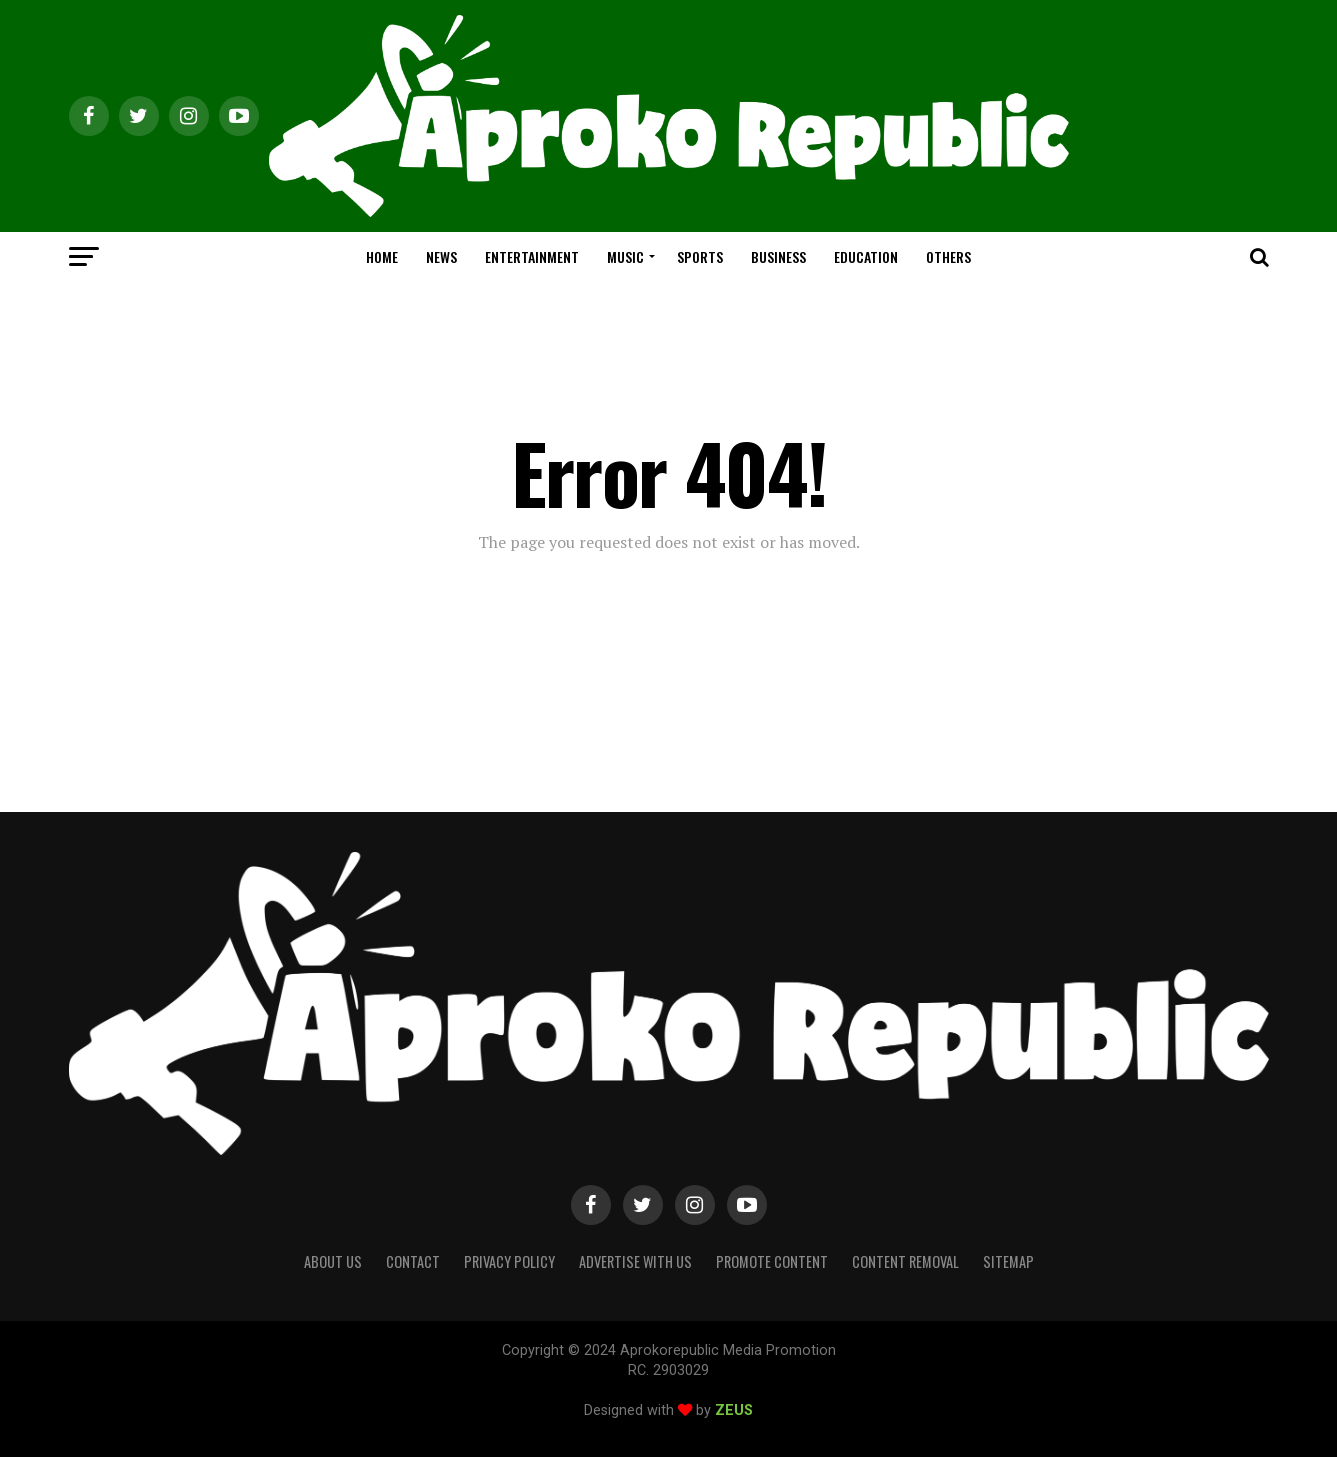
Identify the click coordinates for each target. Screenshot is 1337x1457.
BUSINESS (778, 256)
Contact (413, 1261)
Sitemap (1008, 1261)
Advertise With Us (635, 1261)
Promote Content (772, 1261)
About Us (333, 1261)
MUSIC (625, 256)
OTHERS (948, 256)
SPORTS (700, 256)
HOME (382, 256)
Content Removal (905, 1261)
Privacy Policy (509, 1261)
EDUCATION (866, 256)
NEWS (441, 256)
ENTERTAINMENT (532, 256)
